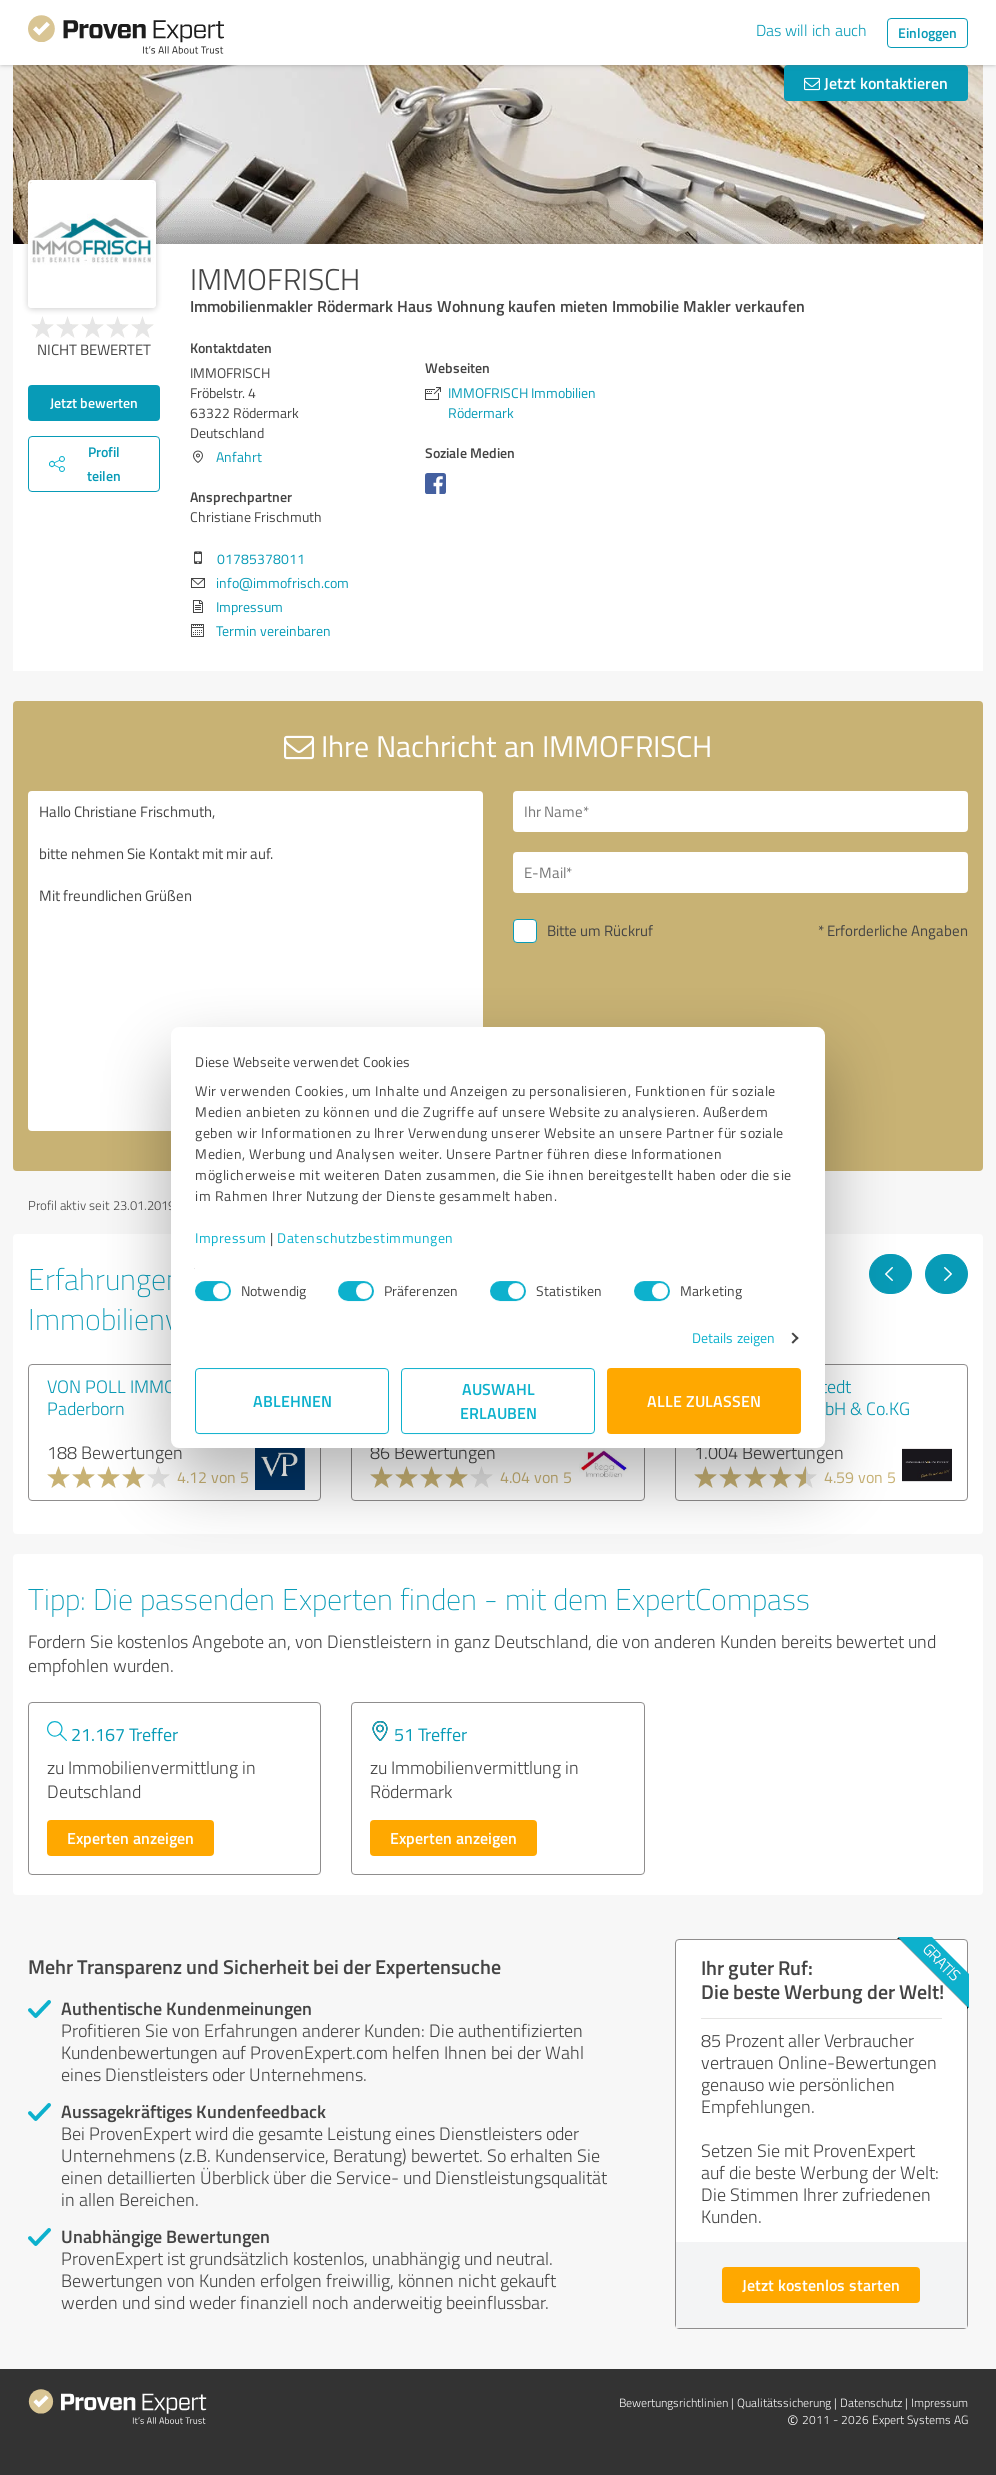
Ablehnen (292, 1400)
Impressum (231, 1237)
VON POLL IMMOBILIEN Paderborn (136, 1397)
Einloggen (927, 32)
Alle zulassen (704, 1400)
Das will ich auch (811, 30)
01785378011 (261, 558)
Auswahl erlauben (498, 1400)
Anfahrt (239, 456)
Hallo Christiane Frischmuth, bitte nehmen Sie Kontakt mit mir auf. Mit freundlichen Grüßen (255, 961)
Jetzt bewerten (94, 402)
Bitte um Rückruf (600, 930)
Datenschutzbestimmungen (365, 1237)
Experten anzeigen (130, 1837)
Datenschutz (871, 2402)
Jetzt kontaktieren (876, 82)
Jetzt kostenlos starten (821, 2284)
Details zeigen (733, 1337)
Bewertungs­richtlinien (673, 2402)
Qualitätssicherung (784, 2402)
